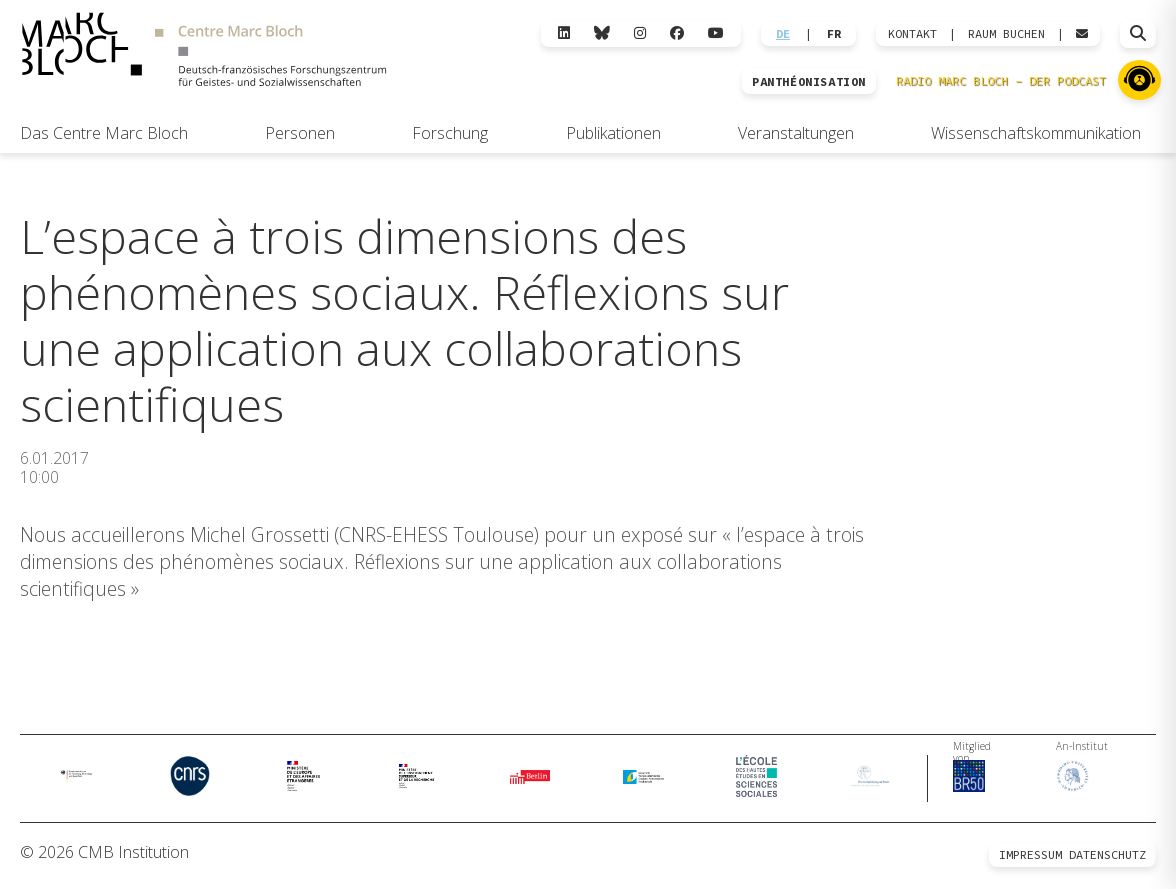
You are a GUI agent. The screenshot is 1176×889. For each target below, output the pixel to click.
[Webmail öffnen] (1082, 34)
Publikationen (613, 133)
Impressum (1030, 861)
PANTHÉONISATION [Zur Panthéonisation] (809, 82)
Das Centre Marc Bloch (104, 133)
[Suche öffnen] (1138, 34)
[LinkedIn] (564, 33)
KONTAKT (912, 34)
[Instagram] (640, 33)
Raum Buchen (1006, 34)
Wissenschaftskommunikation (1036, 133)
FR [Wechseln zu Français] (834, 34)
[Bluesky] (602, 33)
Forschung (450, 133)
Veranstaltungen (796, 133)
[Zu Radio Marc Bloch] (1139, 80)
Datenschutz (1107, 861)
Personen (300, 133)
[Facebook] (677, 33)
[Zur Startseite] (204, 52)
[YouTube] (716, 33)
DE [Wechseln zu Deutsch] (783, 34)
